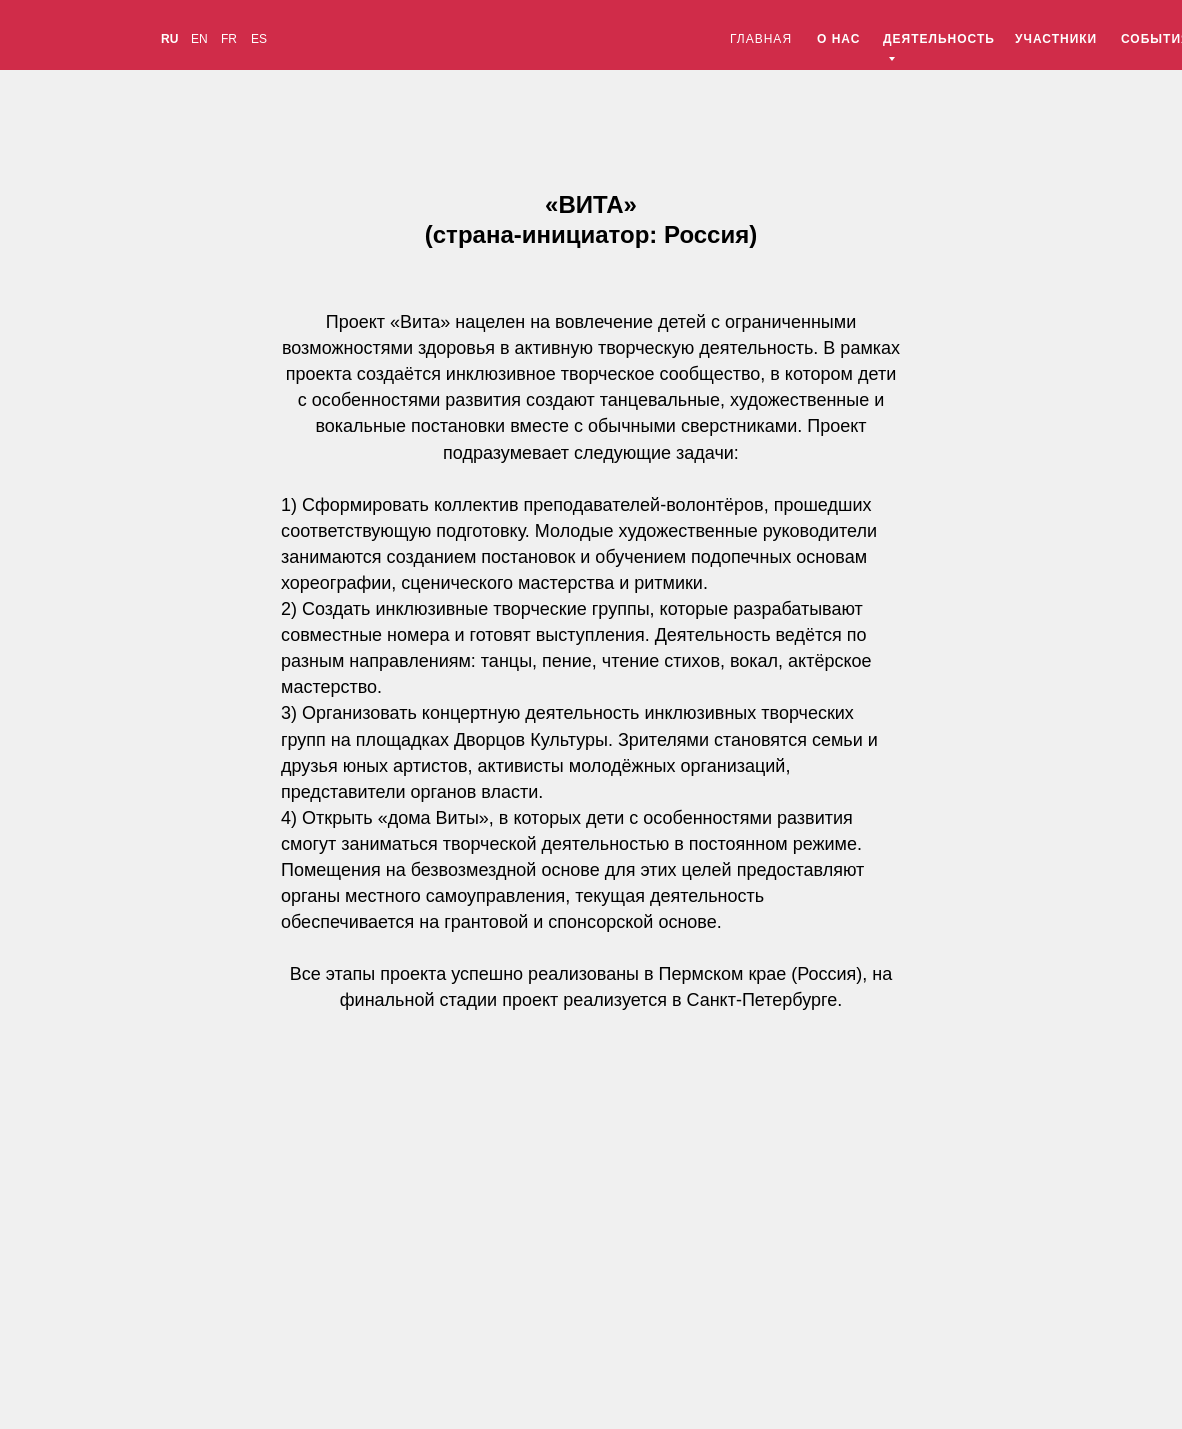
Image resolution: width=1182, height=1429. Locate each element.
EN (199, 39)
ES (259, 39)
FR (229, 39)
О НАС (838, 39)
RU (169, 39)
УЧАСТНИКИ (1056, 39)
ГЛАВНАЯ (761, 39)
